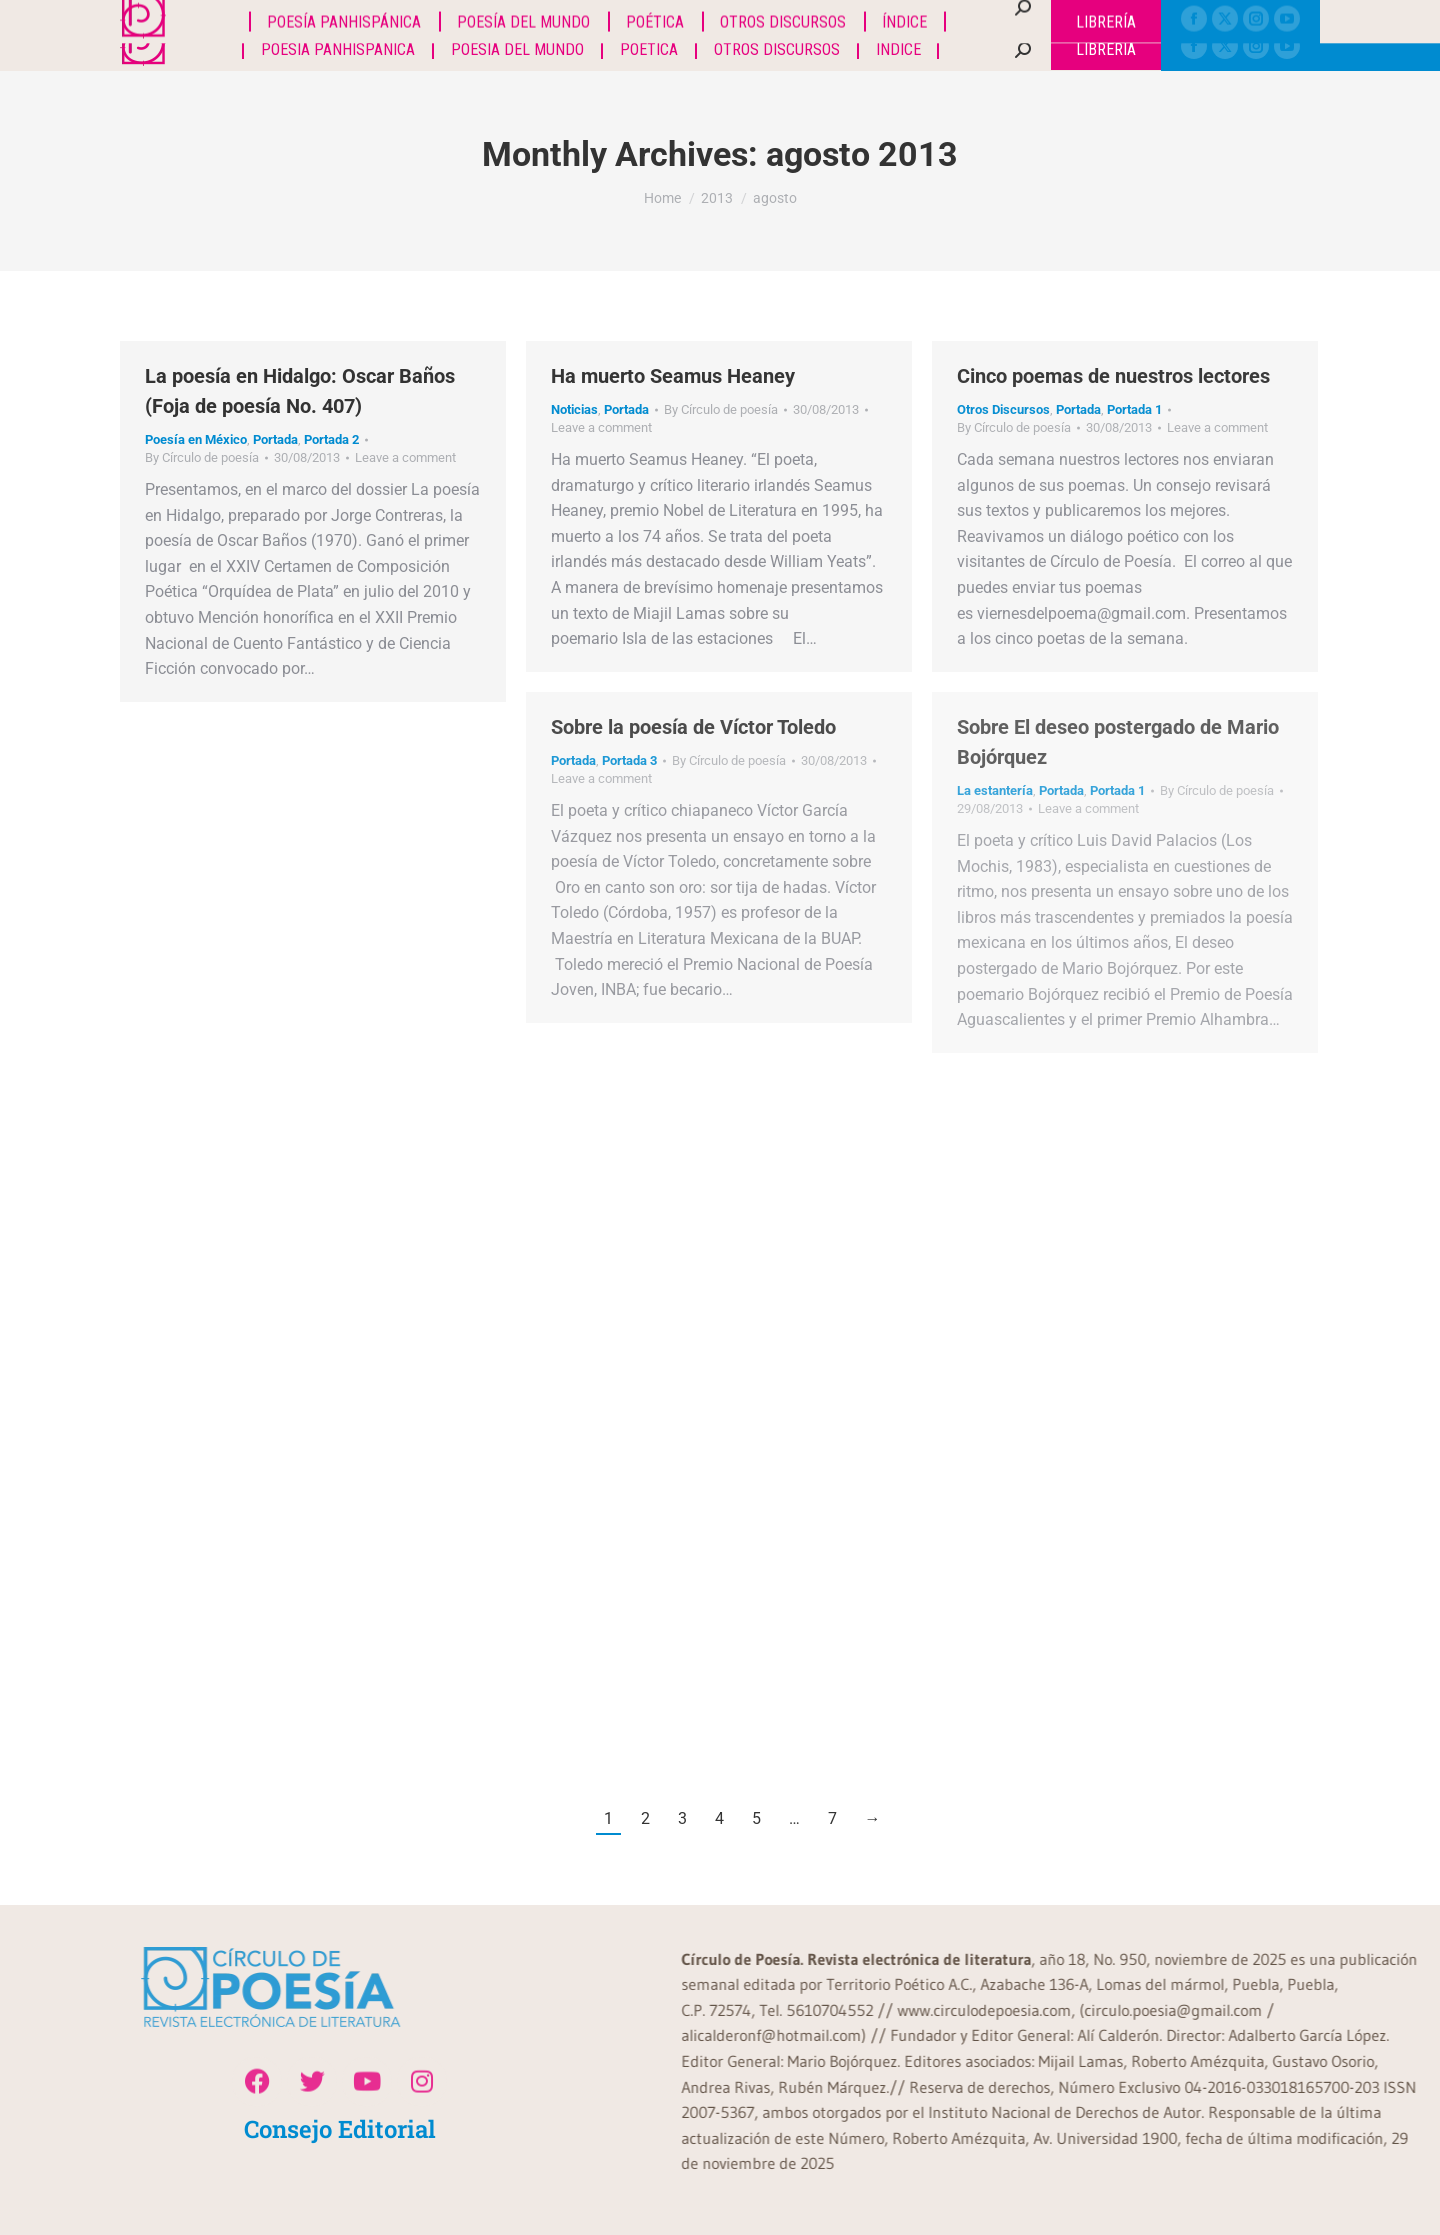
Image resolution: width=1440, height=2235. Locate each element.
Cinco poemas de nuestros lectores (1113, 376)
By (202, 457)
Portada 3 (629, 760)
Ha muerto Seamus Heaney (673, 376)
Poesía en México (196, 439)
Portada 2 (331, 439)
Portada (275, 439)
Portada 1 (1134, 409)
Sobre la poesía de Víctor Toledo (693, 727)
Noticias (574, 409)
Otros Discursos (1003, 409)
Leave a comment (405, 457)
